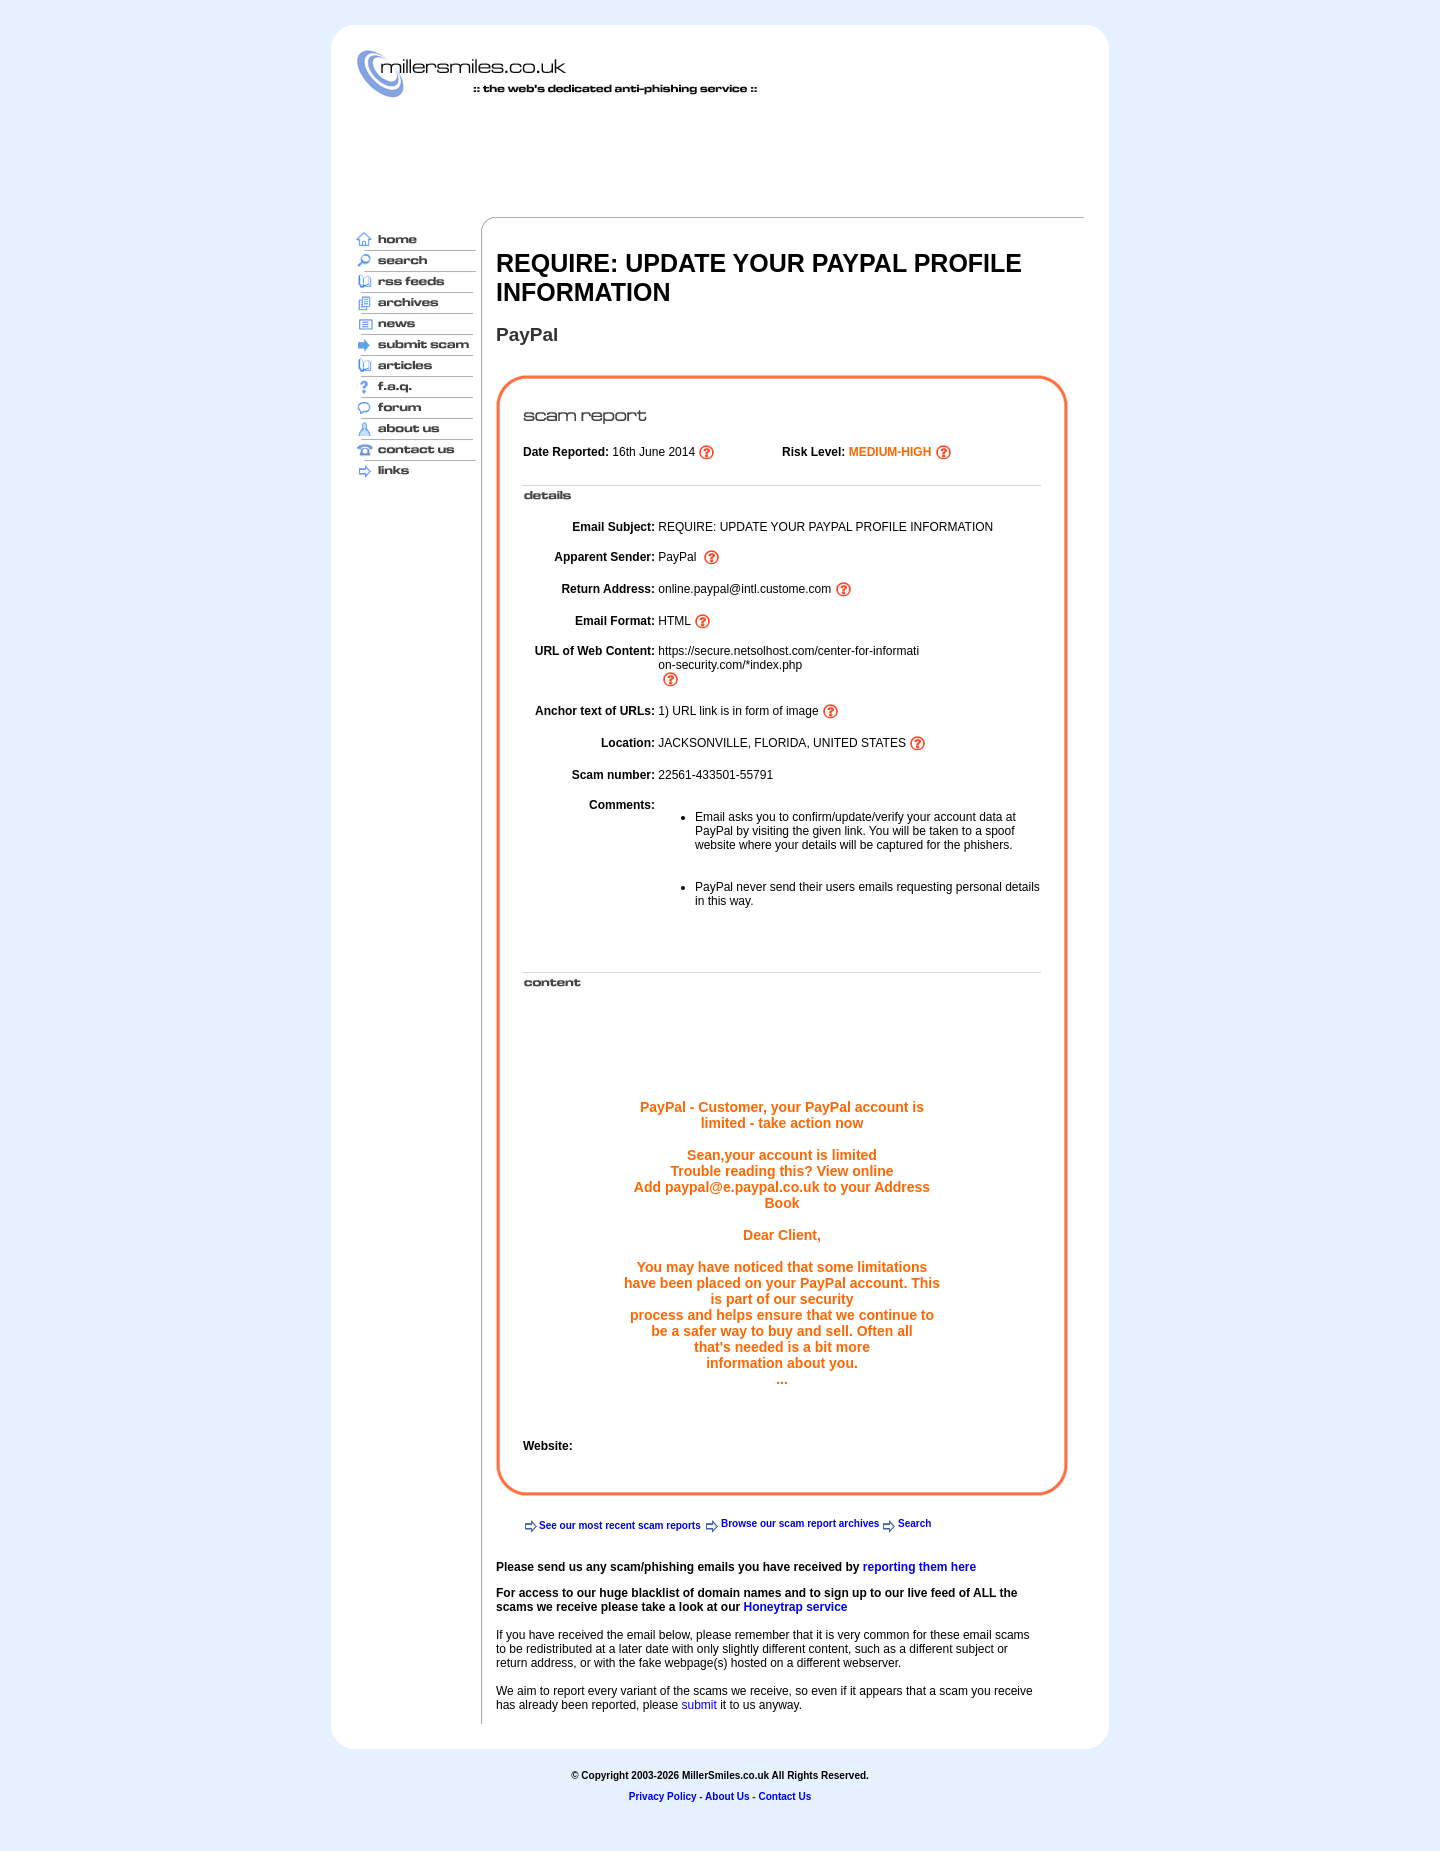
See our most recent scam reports (620, 1525)
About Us (727, 1796)
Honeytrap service (795, 1607)
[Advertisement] (720, 157)
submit (698, 1705)
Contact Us (784, 1796)
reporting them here (919, 1567)
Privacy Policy (663, 1796)
